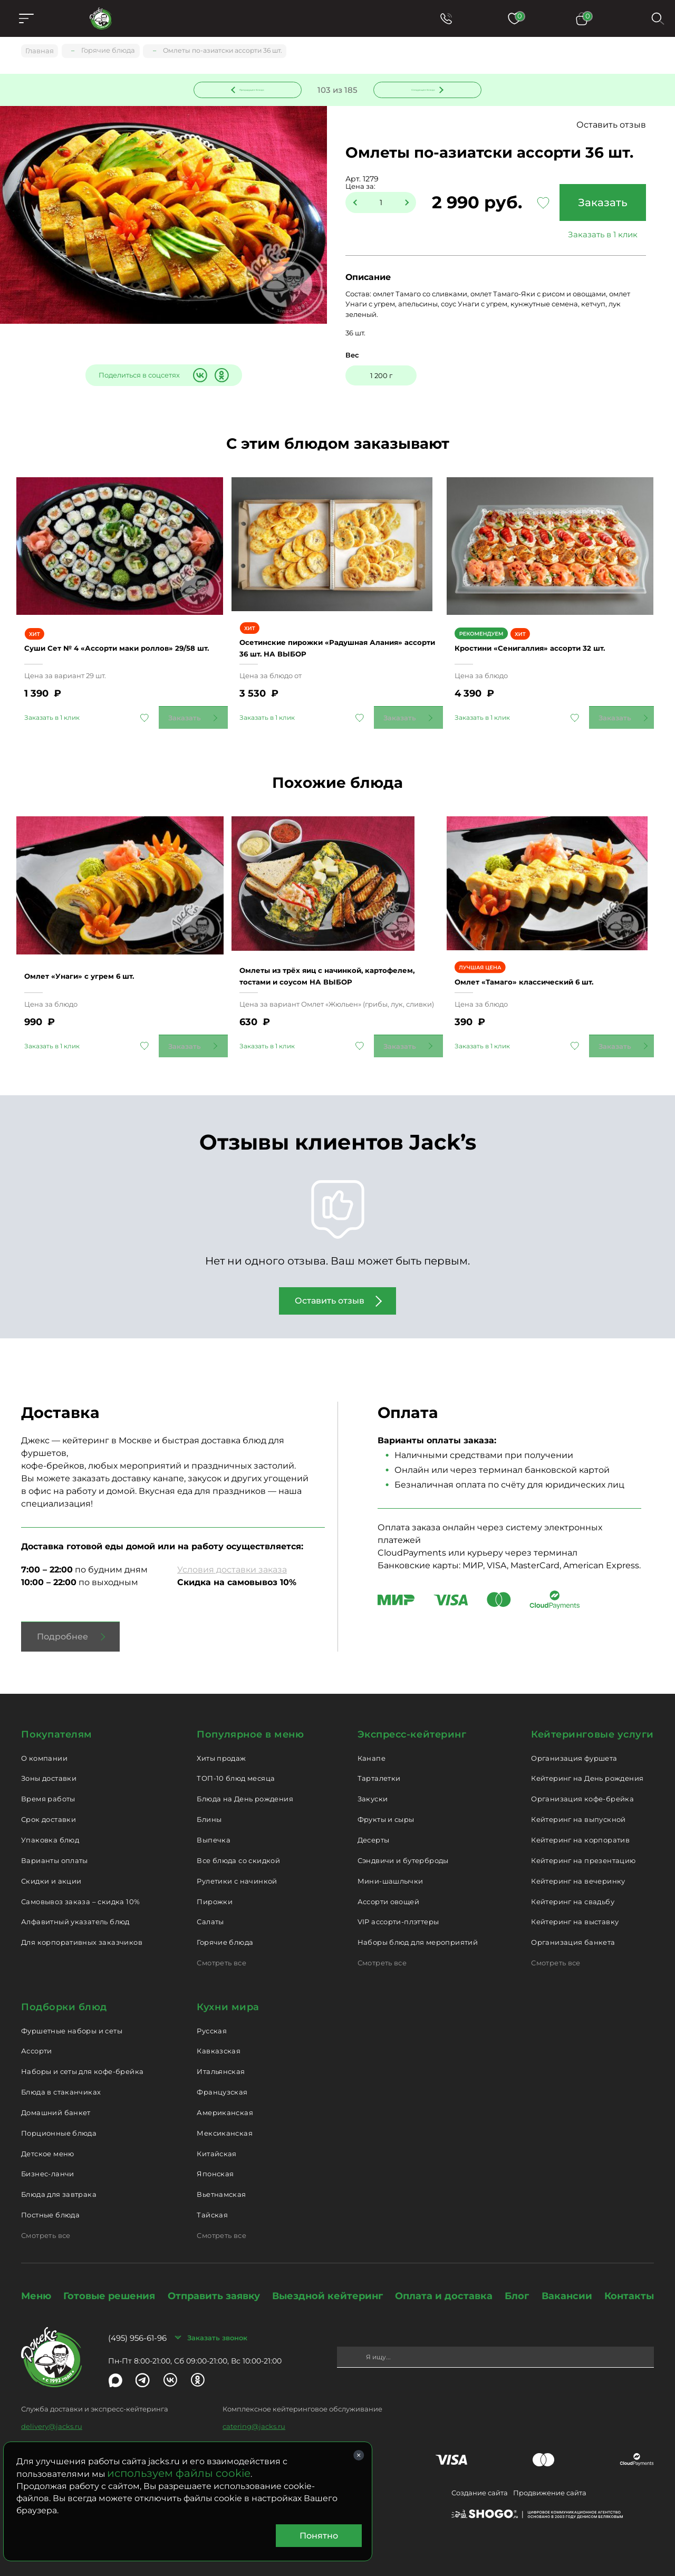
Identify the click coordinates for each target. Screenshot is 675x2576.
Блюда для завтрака (59, 2181)
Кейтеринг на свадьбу (572, 1889)
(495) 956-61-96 (137, 2325)
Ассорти (36, 2038)
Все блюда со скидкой (238, 1848)
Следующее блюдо (421, 89)
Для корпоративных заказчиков (81, 1929)
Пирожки (215, 1889)
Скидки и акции (51, 1868)
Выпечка (213, 1827)
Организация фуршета (574, 1745)
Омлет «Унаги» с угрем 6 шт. (95, 952)
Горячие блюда (225, 1929)
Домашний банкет (56, 2100)
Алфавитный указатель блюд (75, 1909)
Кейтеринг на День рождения (587, 1766)
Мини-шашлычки (390, 1868)
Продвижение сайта (549, 2480)
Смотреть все (221, 1950)
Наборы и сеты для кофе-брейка (82, 2058)
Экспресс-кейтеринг (412, 1722)
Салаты (210, 1909)
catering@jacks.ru (254, 2413)
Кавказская (218, 2038)
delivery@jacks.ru (51, 2413)
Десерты (374, 1827)
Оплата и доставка (444, 2283)
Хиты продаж (221, 1745)
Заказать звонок (217, 2325)
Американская (225, 2100)
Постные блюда (50, 2202)
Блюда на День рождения (245, 1786)
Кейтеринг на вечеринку (578, 1868)
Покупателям (56, 1722)
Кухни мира (228, 1994)
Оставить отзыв (611, 126)
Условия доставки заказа (232, 1557)
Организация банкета (573, 1929)
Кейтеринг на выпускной (578, 1806)
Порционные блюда (59, 2120)
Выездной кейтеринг (327, 2283)
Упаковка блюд (50, 1827)
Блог (517, 2283)
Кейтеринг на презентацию (583, 1848)
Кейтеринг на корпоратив (580, 1827)
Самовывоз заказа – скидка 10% (80, 1889)
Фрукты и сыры (386, 1806)
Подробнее (62, 1624)
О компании (44, 1745)
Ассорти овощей (388, 1889)
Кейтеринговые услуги (592, 1722)
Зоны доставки (48, 1766)
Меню (36, 2283)
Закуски (373, 1786)
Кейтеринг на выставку (575, 1909)
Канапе (371, 1745)
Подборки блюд (64, 1994)
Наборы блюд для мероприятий (418, 1929)
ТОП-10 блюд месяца (236, 1766)
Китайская (217, 2141)
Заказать (598, 204)
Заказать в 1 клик (598, 236)
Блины (209, 1806)
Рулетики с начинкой (237, 1868)
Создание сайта (479, 2480)
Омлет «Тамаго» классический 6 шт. (542, 958)
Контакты (629, 2283)
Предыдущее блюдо (254, 89)
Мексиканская (225, 2120)
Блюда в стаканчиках (61, 2079)
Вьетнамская (221, 2181)
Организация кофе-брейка (582, 1786)
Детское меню (47, 2141)
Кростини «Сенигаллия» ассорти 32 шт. (550, 631)
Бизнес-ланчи (47, 2161)
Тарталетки (379, 1766)
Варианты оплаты (54, 1848)
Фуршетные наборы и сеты (71, 2018)
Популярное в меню (250, 1722)
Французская (222, 2079)
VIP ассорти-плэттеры (398, 1909)
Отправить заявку (214, 2283)
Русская (212, 2018)
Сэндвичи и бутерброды (403, 1848)
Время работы (48, 1786)
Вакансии (567, 2283)
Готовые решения (109, 2283)
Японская (215, 2161)
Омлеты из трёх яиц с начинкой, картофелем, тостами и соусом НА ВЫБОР (324, 945)
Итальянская (221, 2058)
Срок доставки (48, 1806)
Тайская (212, 2202)
